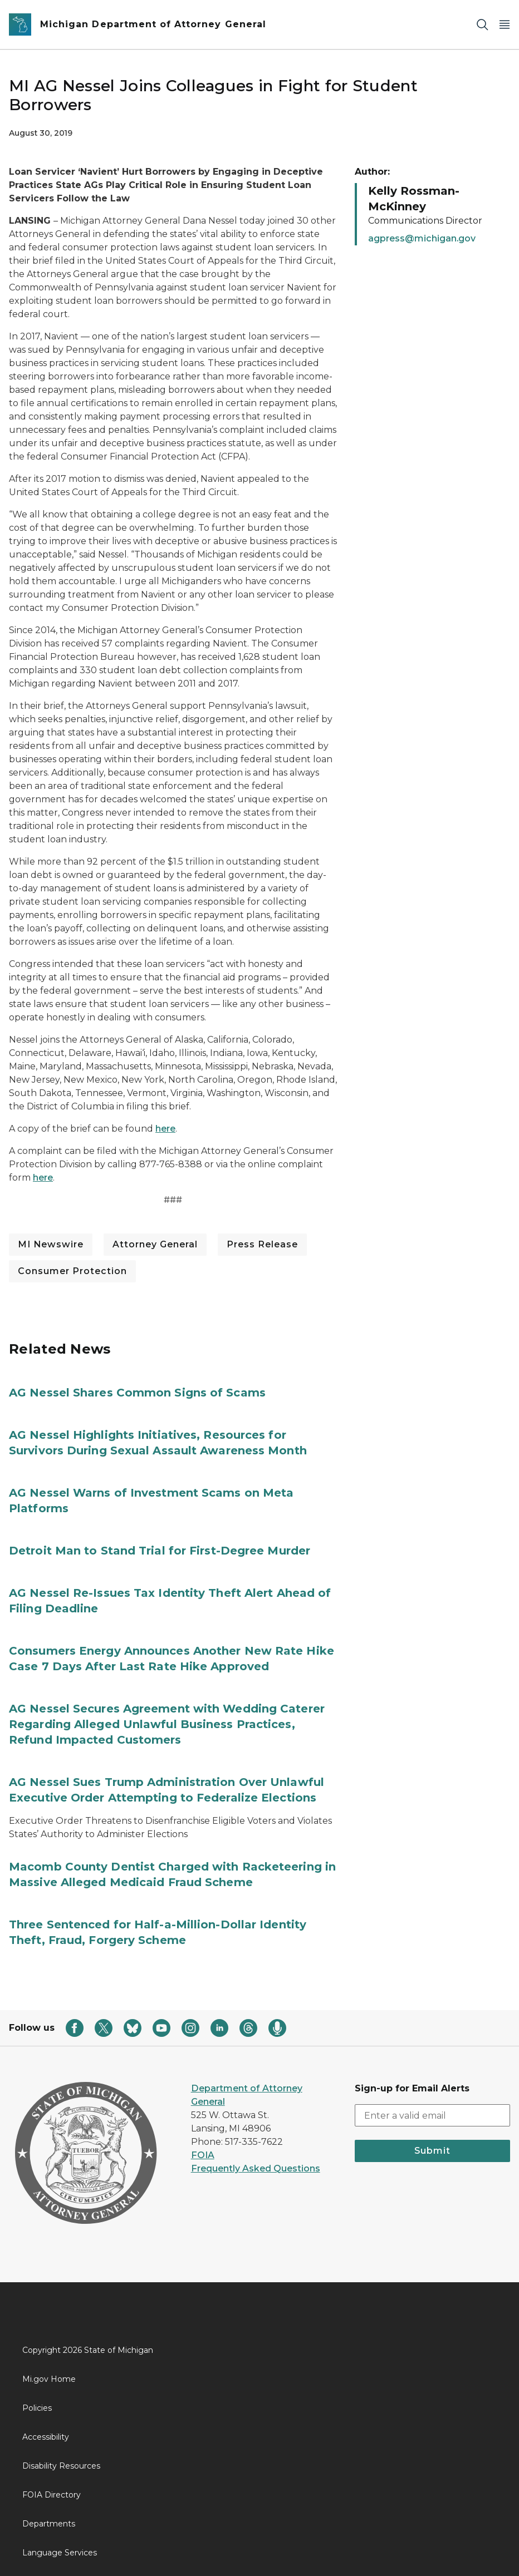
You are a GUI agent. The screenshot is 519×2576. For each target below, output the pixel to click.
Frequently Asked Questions (255, 2168)
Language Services (59, 2553)
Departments (48, 2524)
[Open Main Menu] (504, 25)
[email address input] (432, 2115)
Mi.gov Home (49, 2379)
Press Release (262, 1244)
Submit (432, 2150)
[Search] (482, 25)
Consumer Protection (72, 1271)
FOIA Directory (51, 2495)
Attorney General (155, 1244)
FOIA (202, 2155)
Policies (37, 2408)
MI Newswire (51, 1244)
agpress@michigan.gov (422, 238)
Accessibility (45, 2437)
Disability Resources (61, 2466)
